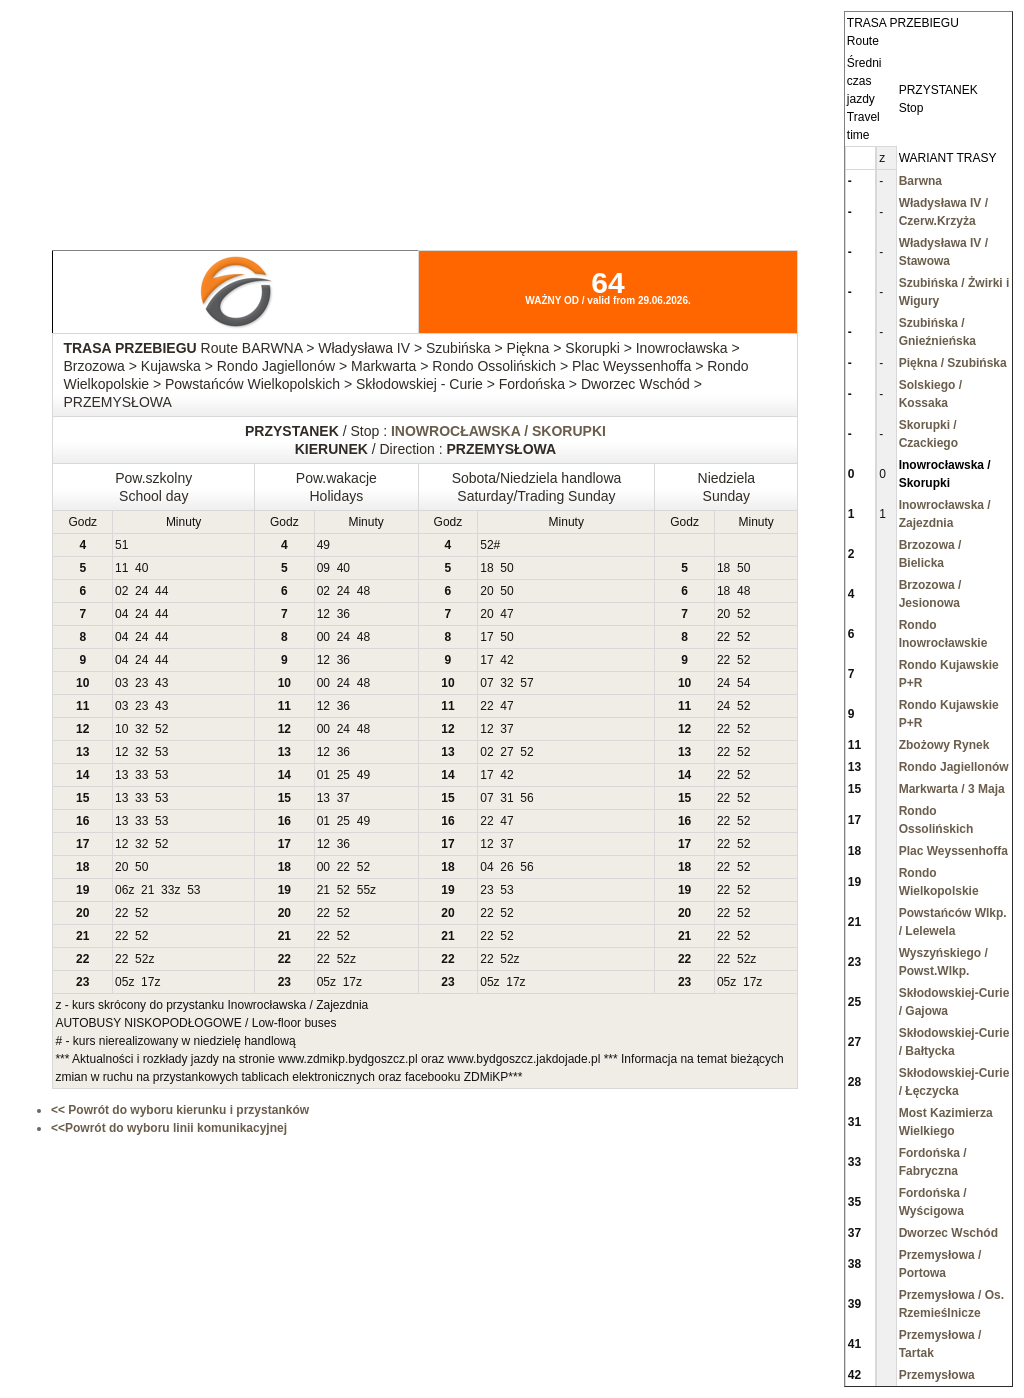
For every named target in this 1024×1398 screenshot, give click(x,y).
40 (141, 568)
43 (161, 683)
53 (161, 752)
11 (121, 568)
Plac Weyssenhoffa (953, 851)
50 (506, 568)
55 (363, 890)
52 (486, 545)
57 (526, 683)
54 (743, 683)
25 (343, 775)
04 (121, 614)
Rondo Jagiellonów (954, 767)
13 (121, 775)
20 (486, 591)
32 (506, 683)
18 (486, 568)
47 (506, 614)
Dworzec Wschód (948, 1233)
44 (161, 591)
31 (506, 798)
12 (323, 614)
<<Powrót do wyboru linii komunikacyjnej (169, 1128)
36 (343, 614)
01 (323, 775)
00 (323, 637)
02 (121, 591)
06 (121, 890)
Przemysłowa (937, 1375)
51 (121, 545)
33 (141, 775)
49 (323, 545)
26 (506, 867)
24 (141, 591)
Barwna (920, 181)
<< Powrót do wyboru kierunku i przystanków (180, 1110)
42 (506, 660)
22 (723, 637)
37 (506, 729)
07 (486, 683)
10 (121, 729)
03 (121, 683)
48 (363, 591)
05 (121, 982)
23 (141, 683)
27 (506, 752)
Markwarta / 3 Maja (952, 789)
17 (486, 637)
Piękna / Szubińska (953, 363)
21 (147, 890)
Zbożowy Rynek (944, 745)
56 (526, 798)
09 (323, 568)
